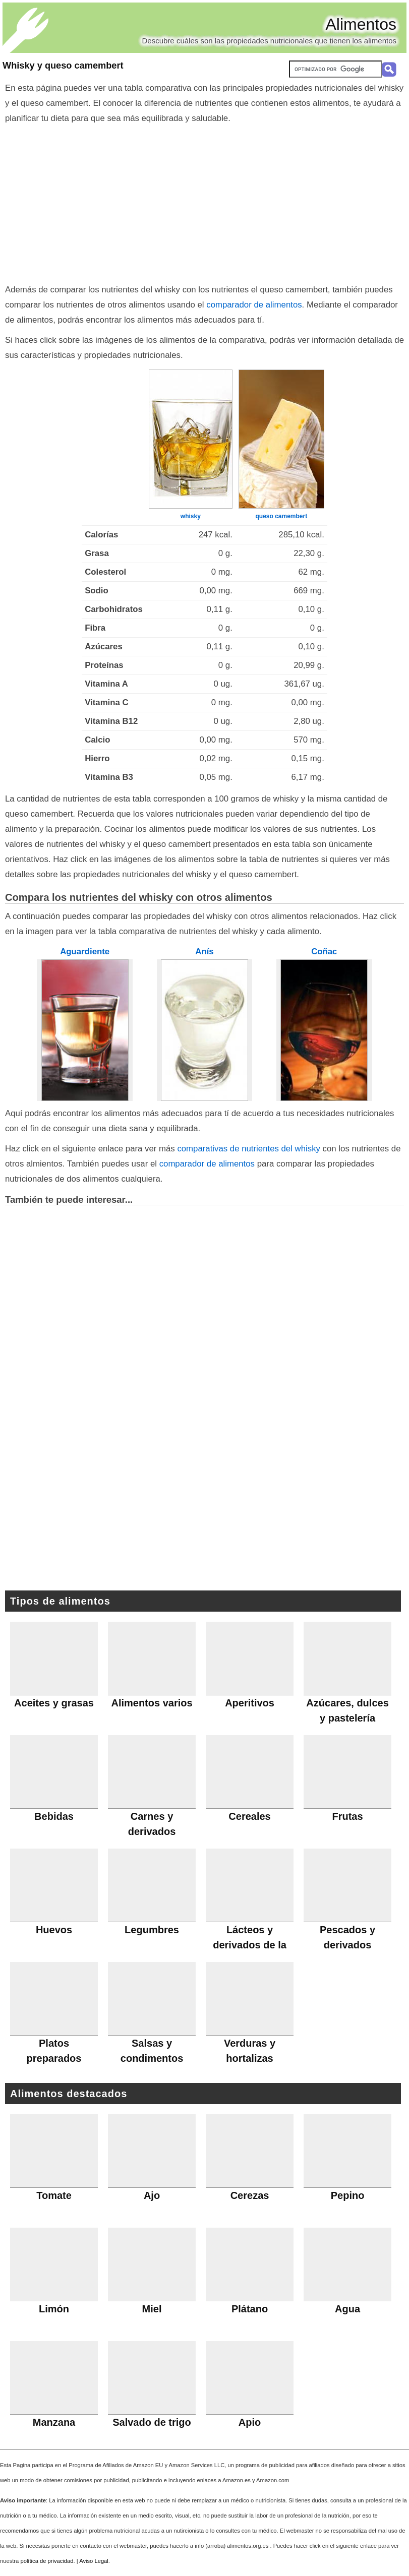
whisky (191, 516)
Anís (204, 951)
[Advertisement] (204, 201)
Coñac (324, 951)
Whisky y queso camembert (63, 65)
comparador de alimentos (254, 305)
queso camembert (281, 516)
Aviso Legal (93, 2561)
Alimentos (361, 24)
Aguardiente (84, 951)
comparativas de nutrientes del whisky (248, 1148)
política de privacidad (46, 2561)
